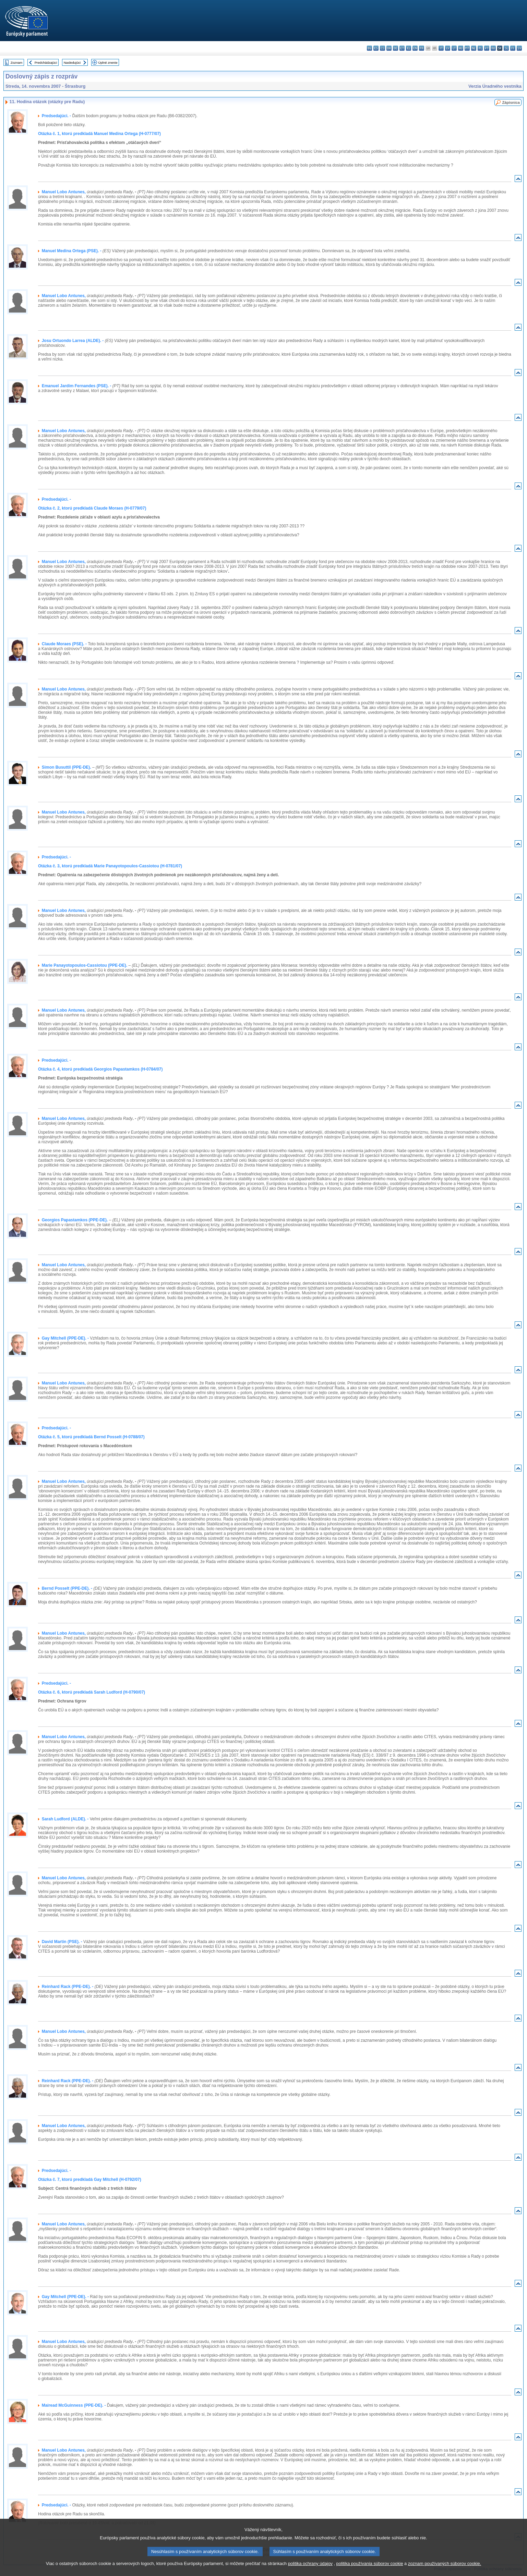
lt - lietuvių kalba (454, 48)
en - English (415, 48)
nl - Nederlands (473, 48)
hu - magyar (460, 48)
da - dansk (389, 48)
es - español (376, 48)
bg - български (369, 48)
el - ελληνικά (408, 48)
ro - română (493, 48)
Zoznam (17, 62)
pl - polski (480, 48)
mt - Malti (467, 48)
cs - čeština (382, 48)
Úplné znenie (108, 62)
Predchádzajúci (46, 62)
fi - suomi (512, 48)
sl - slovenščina (506, 48)
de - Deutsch (395, 48)
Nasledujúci (72, 62)
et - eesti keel (402, 48)
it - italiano (441, 48)
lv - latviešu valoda (447, 48)
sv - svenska (519, 48)
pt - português (486, 48)
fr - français (421, 48)
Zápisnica (511, 102)
